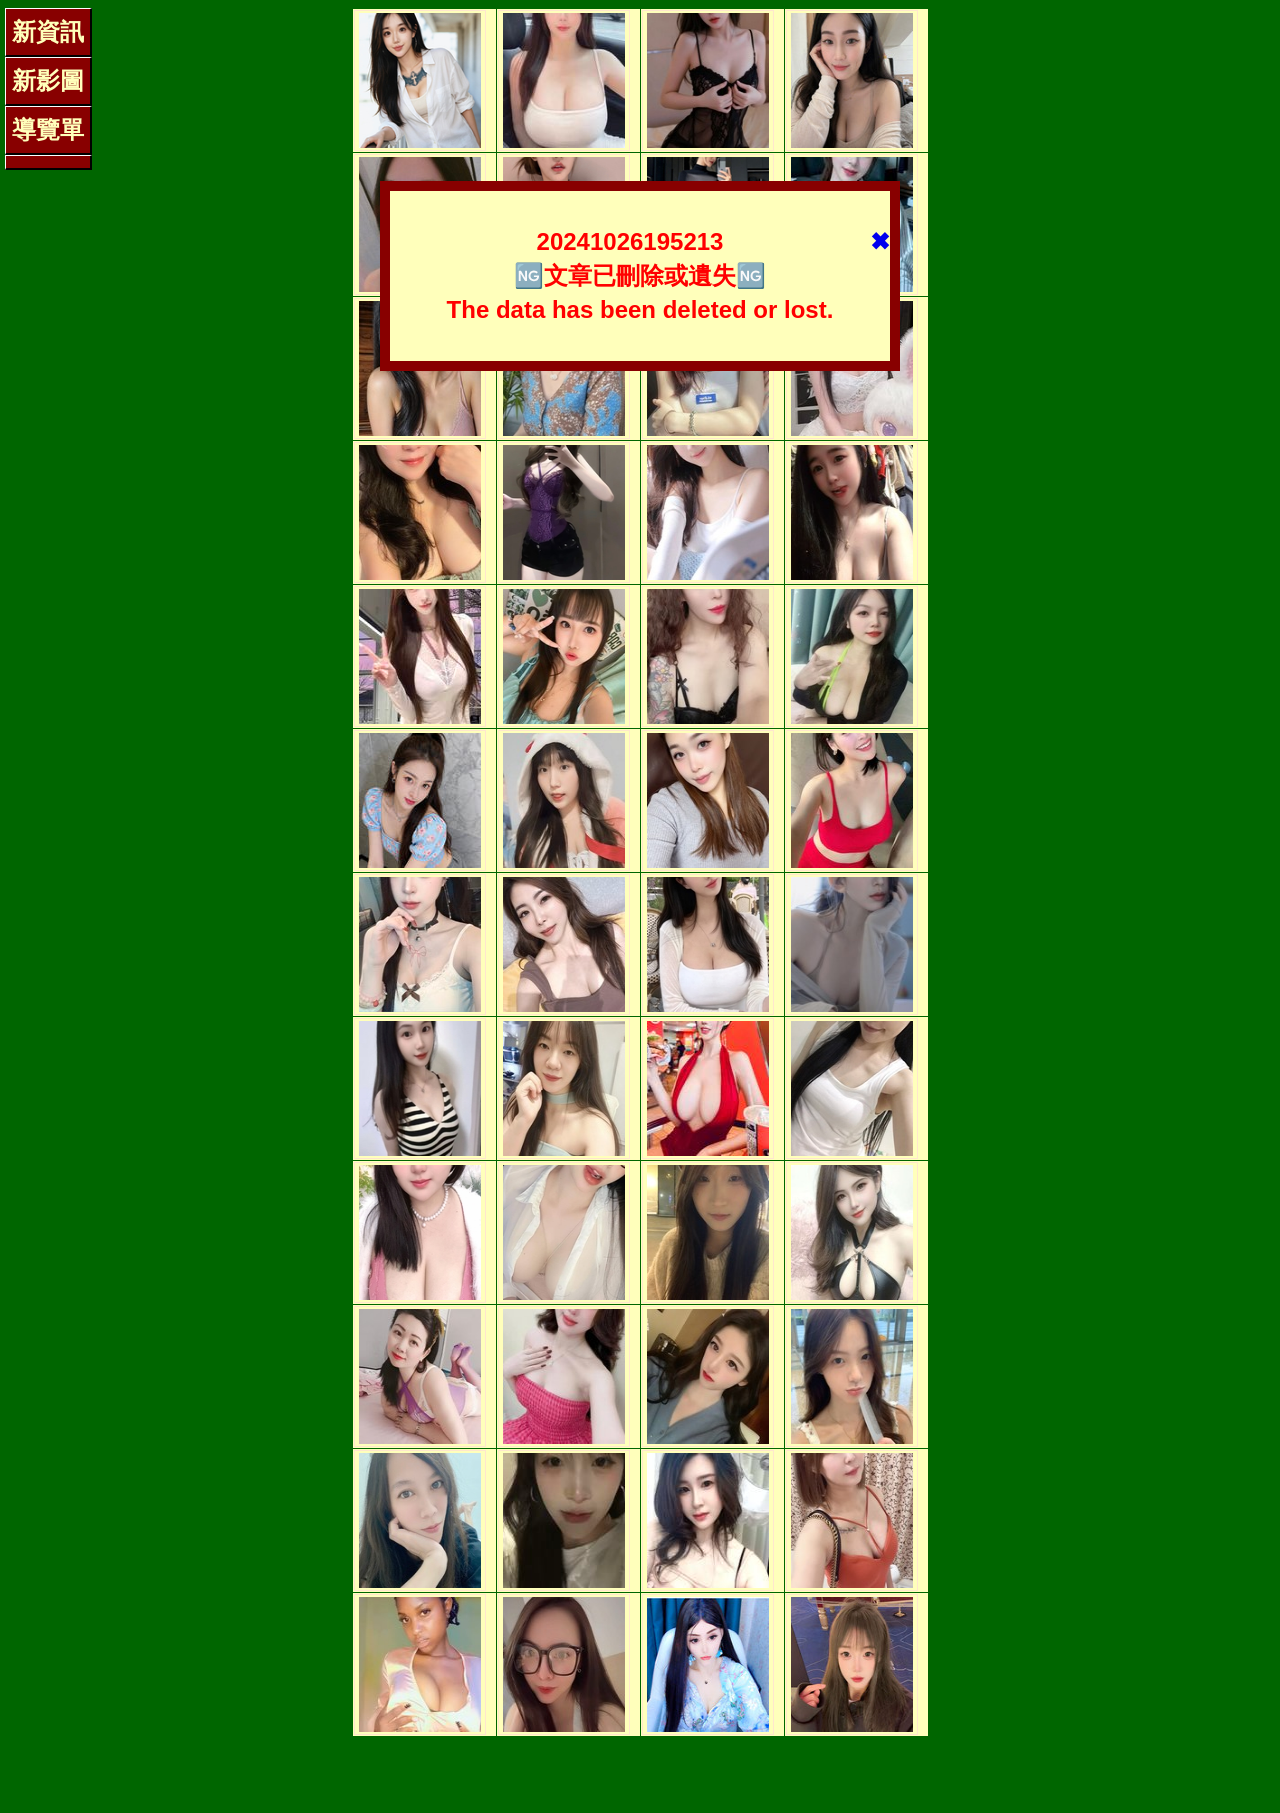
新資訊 (48, 31)
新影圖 (48, 80)
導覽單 (48, 129)
